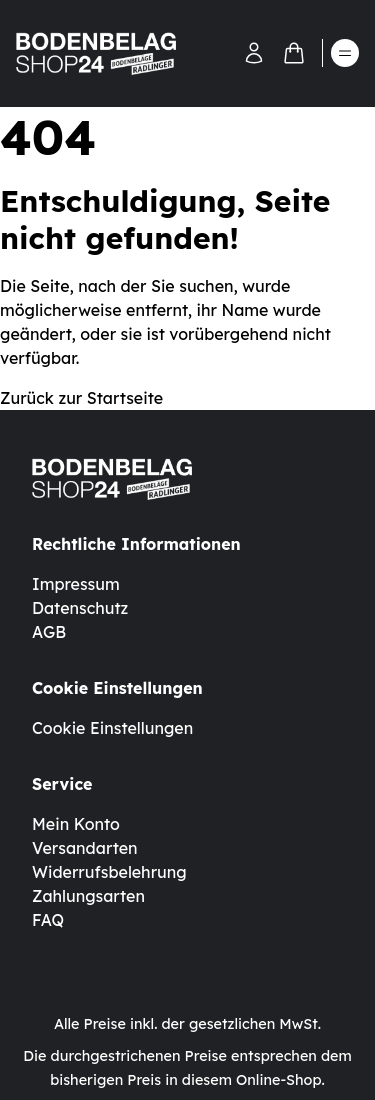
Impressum (76, 584)
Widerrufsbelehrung (109, 872)
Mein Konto (76, 824)
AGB (49, 632)
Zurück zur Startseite (81, 398)
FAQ (48, 920)
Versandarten (85, 848)
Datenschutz (80, 608)
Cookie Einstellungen (112, 728)
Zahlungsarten (88, 896)
